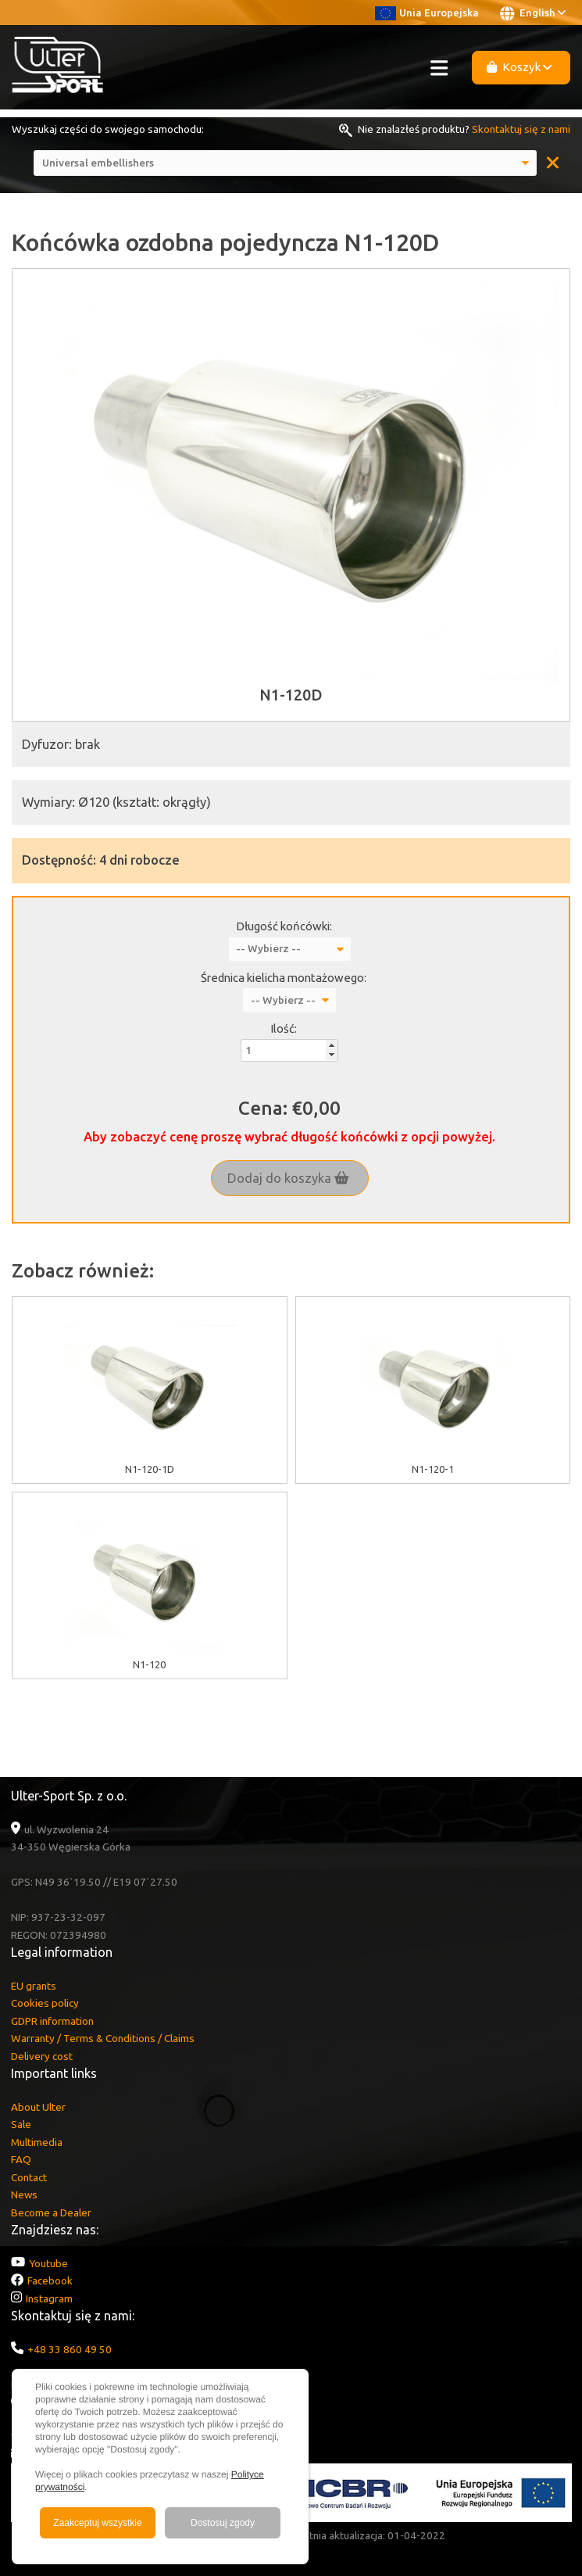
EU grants (33, 1985)
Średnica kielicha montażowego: (283, 977)
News (24, 2194)
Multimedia (36, 2142)
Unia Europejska (427, 12)
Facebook (50, 2280)
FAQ (21, 2159)
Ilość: (283, 1028)
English (533, 13)
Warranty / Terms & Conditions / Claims (103, 2038)
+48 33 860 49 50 (69, 2349)
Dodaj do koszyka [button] (288, 1178)
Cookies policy (45, 2003)
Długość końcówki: (284, 926)
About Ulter (38, 2107)
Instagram (49, 2298)
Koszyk (519, 66)
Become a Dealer (51, 2212)
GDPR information (52, 2021)
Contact (29, 2177)
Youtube (48, 2263)
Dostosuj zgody (223, 2522)
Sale (21, 2124)
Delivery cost (42, 2056)
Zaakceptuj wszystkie (97, 2522)
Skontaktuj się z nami (521, 129)
